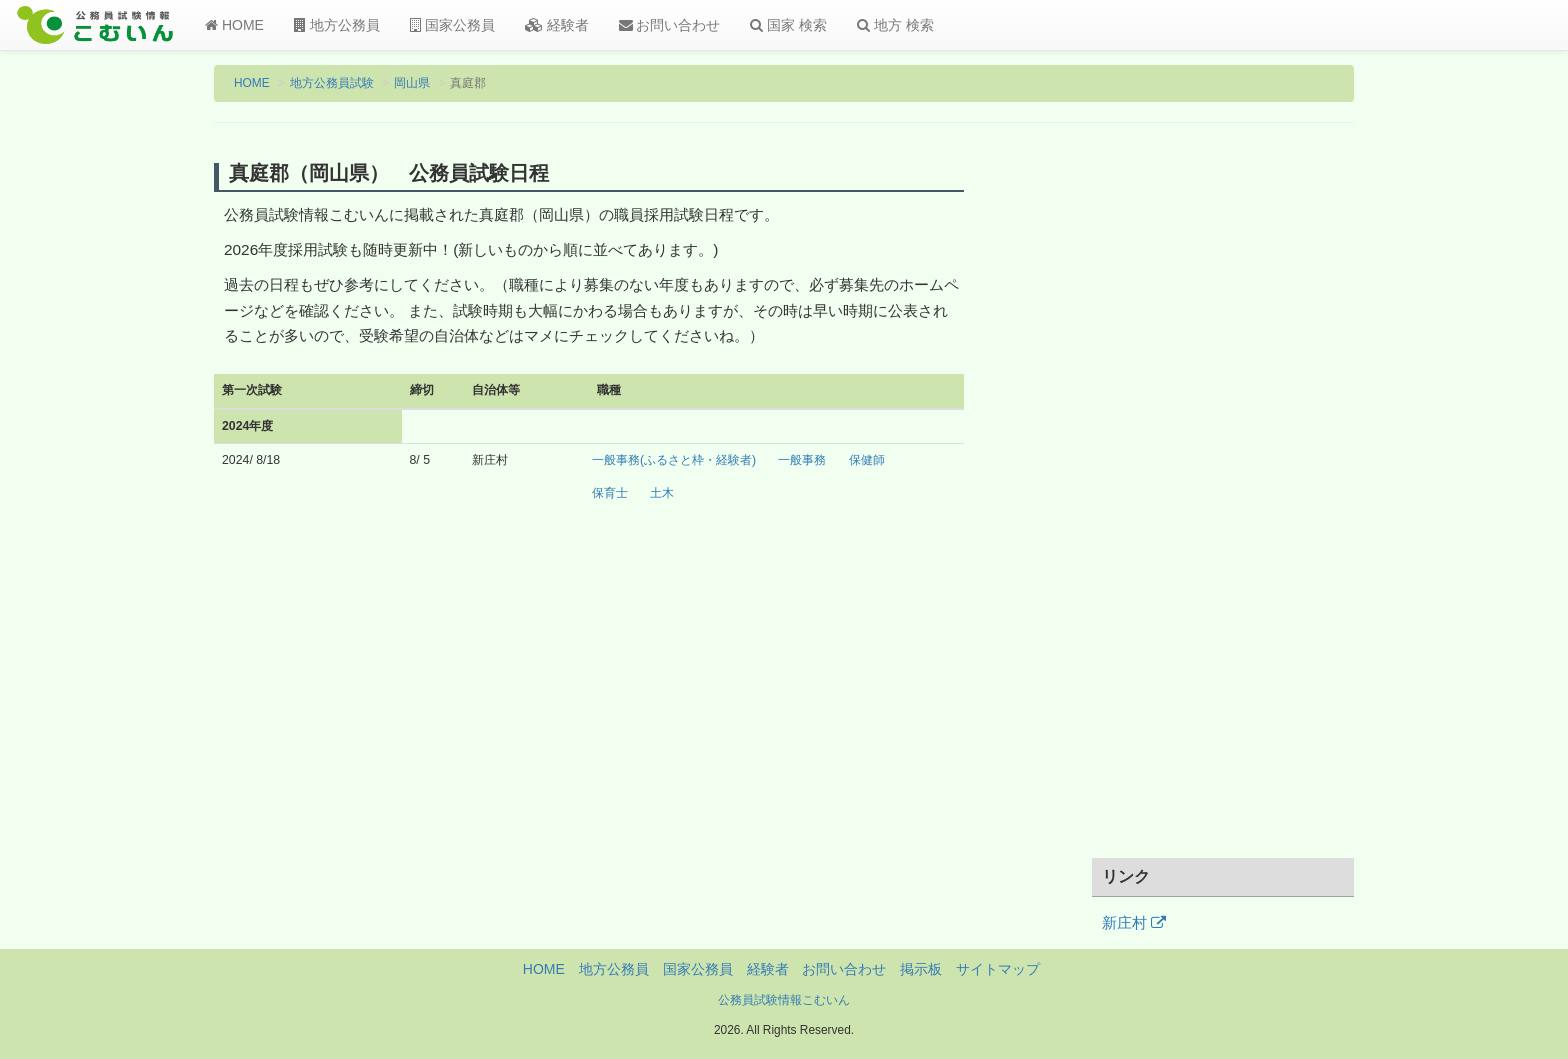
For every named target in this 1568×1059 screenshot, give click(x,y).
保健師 (867, 460)
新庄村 (1134, 923)
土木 (662, 493)
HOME (234, 25)
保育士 (610, 493)
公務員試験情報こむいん (784, 1000)
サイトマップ (998, 969)
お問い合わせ (670, 25)
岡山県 (412, 83)
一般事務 (802, 460)
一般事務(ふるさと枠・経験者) (674, 460)
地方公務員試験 (332, 83)
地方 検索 (895, 25)
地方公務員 (337, 25)
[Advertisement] (1223, 503)
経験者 (557, 25)
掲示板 (921, 969)
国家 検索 (788, 25)
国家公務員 (452, 25)
